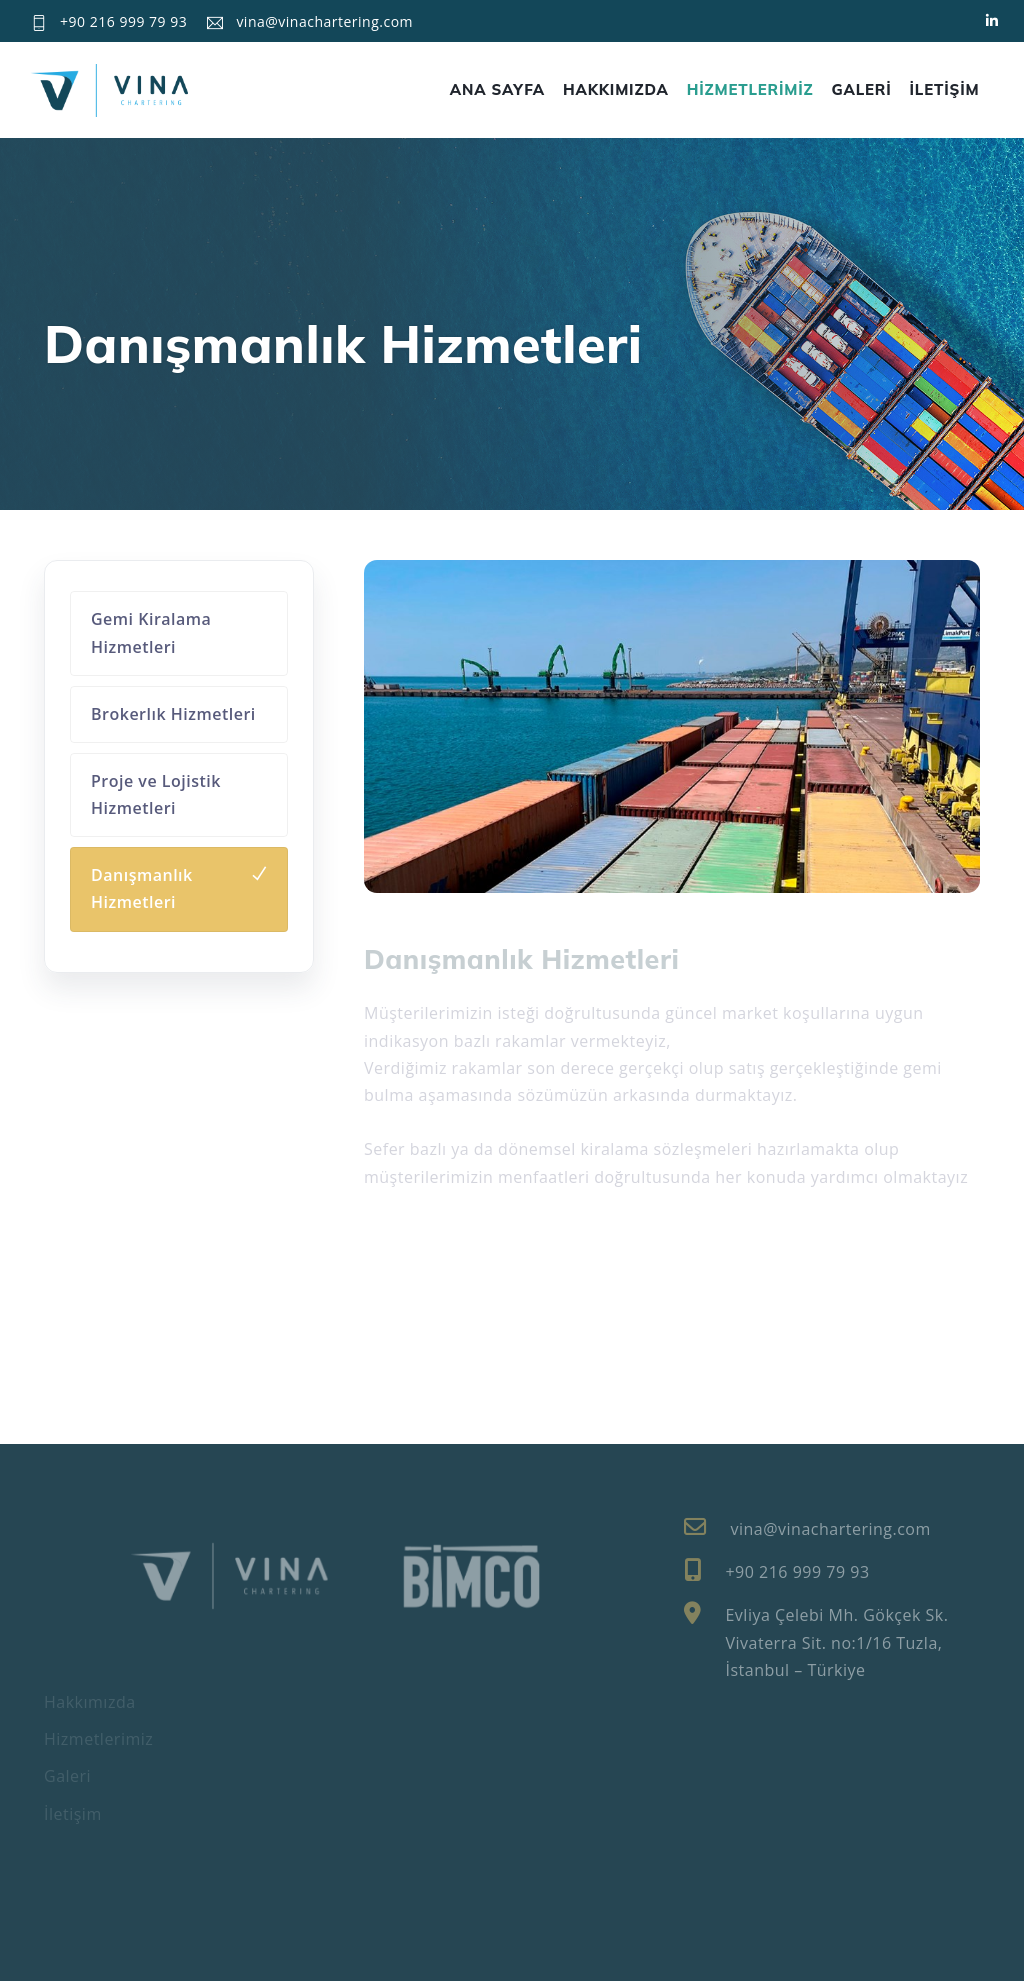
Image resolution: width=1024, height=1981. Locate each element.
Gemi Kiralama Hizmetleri (151, 632)
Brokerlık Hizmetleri (173, 714)
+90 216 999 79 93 (123, 21)
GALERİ (862, 89)
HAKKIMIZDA (616, 89)
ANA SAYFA (497, 89)
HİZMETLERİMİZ (750, 89)
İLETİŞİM (945, 89)
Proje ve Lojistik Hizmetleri (156, 794)
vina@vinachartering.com (324, 21)
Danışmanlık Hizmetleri (142, 888)
